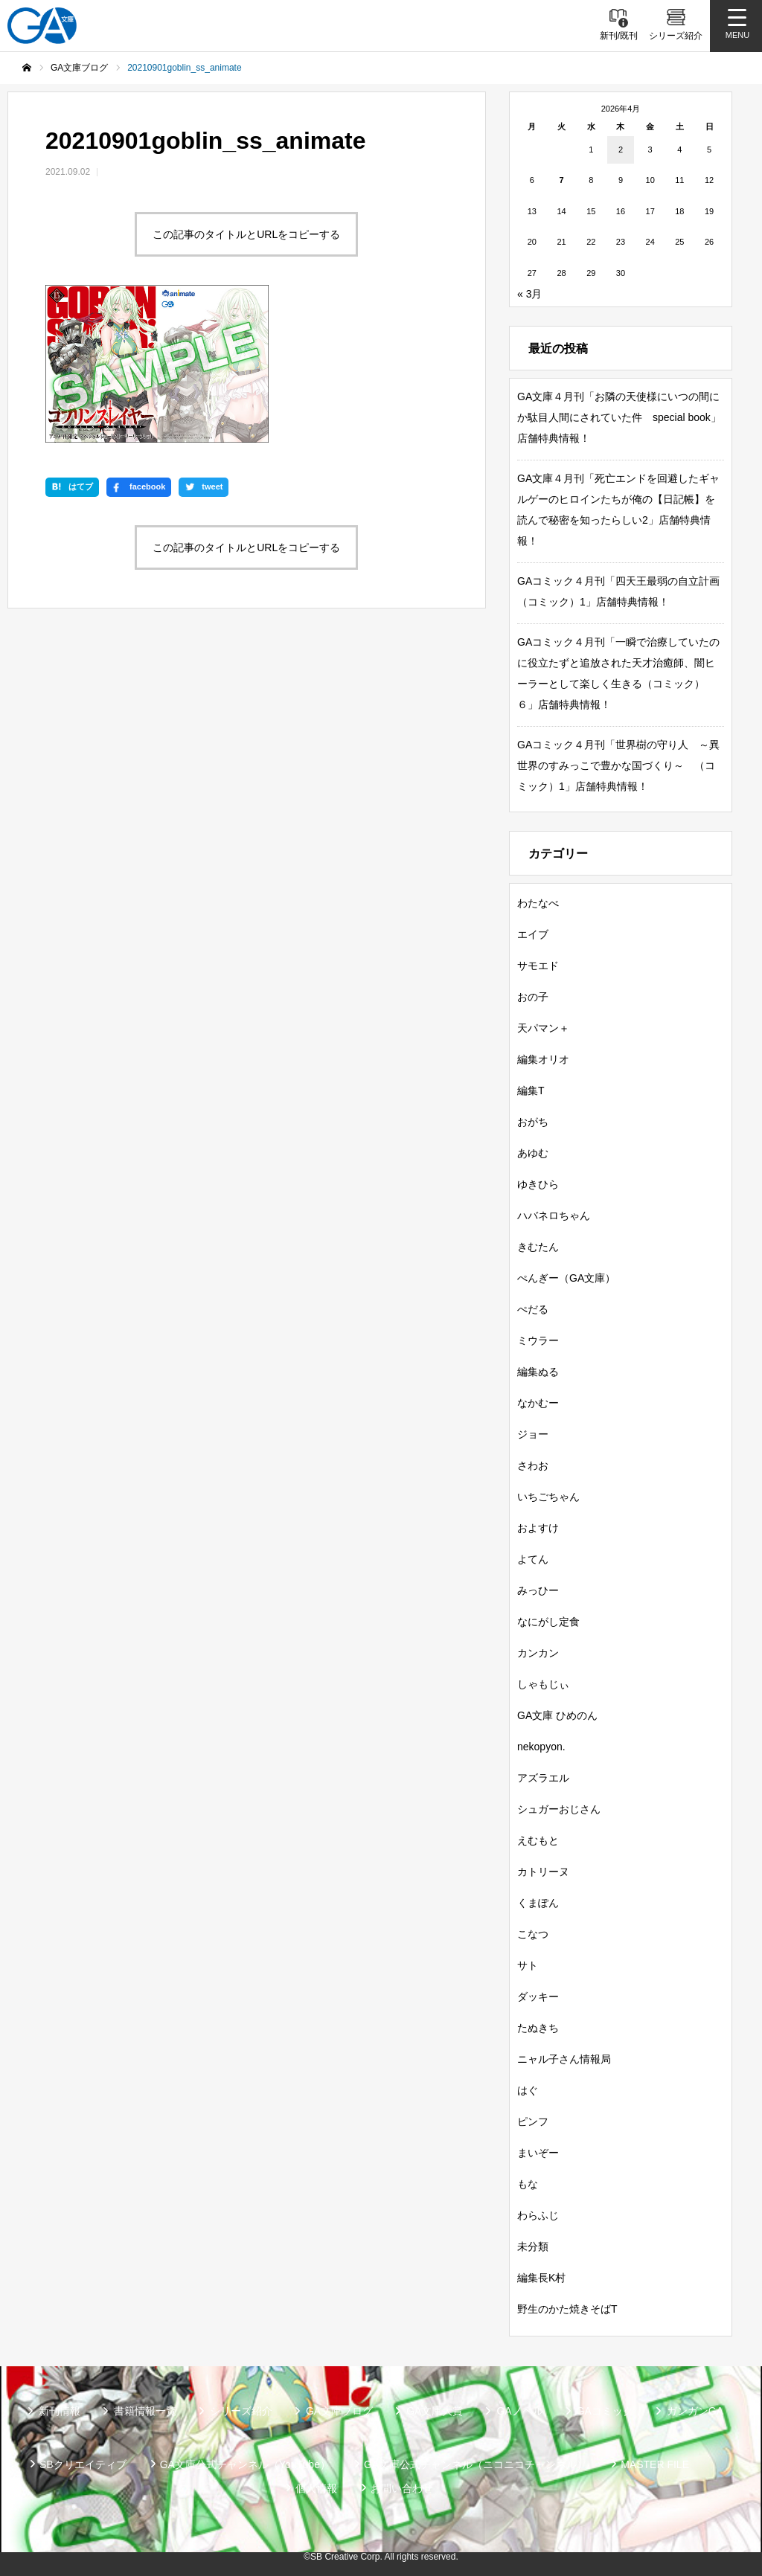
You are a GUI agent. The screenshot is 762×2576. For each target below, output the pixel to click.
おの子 (532, 997)
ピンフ (532, 2121)
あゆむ (532, 1153)
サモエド (538, 965)
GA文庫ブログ (339, 2411)
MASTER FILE (655, 2464)
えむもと (538, 1840)
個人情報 (316, 2488)
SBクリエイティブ (83, 2464)
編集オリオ (543, 1059)
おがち (532, 1122)
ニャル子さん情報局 (564, 2059)
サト (527, 1965)
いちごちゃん (548, 1497)
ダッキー (538, 1996)
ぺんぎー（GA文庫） (566, 1278)
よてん (532, 1559)
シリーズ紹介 (241, 2411)
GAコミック (605, 2411)
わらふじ (538, 2215)
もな (527, 2184)
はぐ (527, 2090)
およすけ (538, 1528)
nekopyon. (541, 1747)
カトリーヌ (543, 1872)
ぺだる (532, 1309)
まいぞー (538, 2153)
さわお (532, 1465)
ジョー (532, 1434)
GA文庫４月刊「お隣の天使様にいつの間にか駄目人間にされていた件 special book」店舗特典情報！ (619, 417)
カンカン (538, 1653)
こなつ (532, 1934)
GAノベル (519, 2411)
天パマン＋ (543, 1028)
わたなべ (538, 903)
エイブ (532, 934)
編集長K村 (541, 2278)
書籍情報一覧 (145, 2411)
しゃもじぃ (543, 1684)
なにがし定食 (548, 1622)
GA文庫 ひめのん (557, 1715)
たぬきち (538, 2028)
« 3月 (529, 294)
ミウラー (538, 1340)
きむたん (538, 1247)
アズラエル (543, 1778)
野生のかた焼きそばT (567, 2309)
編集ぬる (538, 1372)
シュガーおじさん (559, 1809)
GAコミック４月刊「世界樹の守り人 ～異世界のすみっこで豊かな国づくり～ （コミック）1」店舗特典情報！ (618, 765)
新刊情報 (59, 2411)
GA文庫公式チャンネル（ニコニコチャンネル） (475, 2464)
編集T (531, 1090)
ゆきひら (538, 1184)
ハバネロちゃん (553, 1215)
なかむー (538, 1403)
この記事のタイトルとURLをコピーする (246, 234)
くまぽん (538, 1903)
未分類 (532, 2246)
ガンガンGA (695, 2411)
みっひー (538, 1590)
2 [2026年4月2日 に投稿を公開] (620, 149)
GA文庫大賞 (434, 2411)
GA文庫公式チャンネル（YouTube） (245, 2464)
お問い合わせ (402, 2488)
